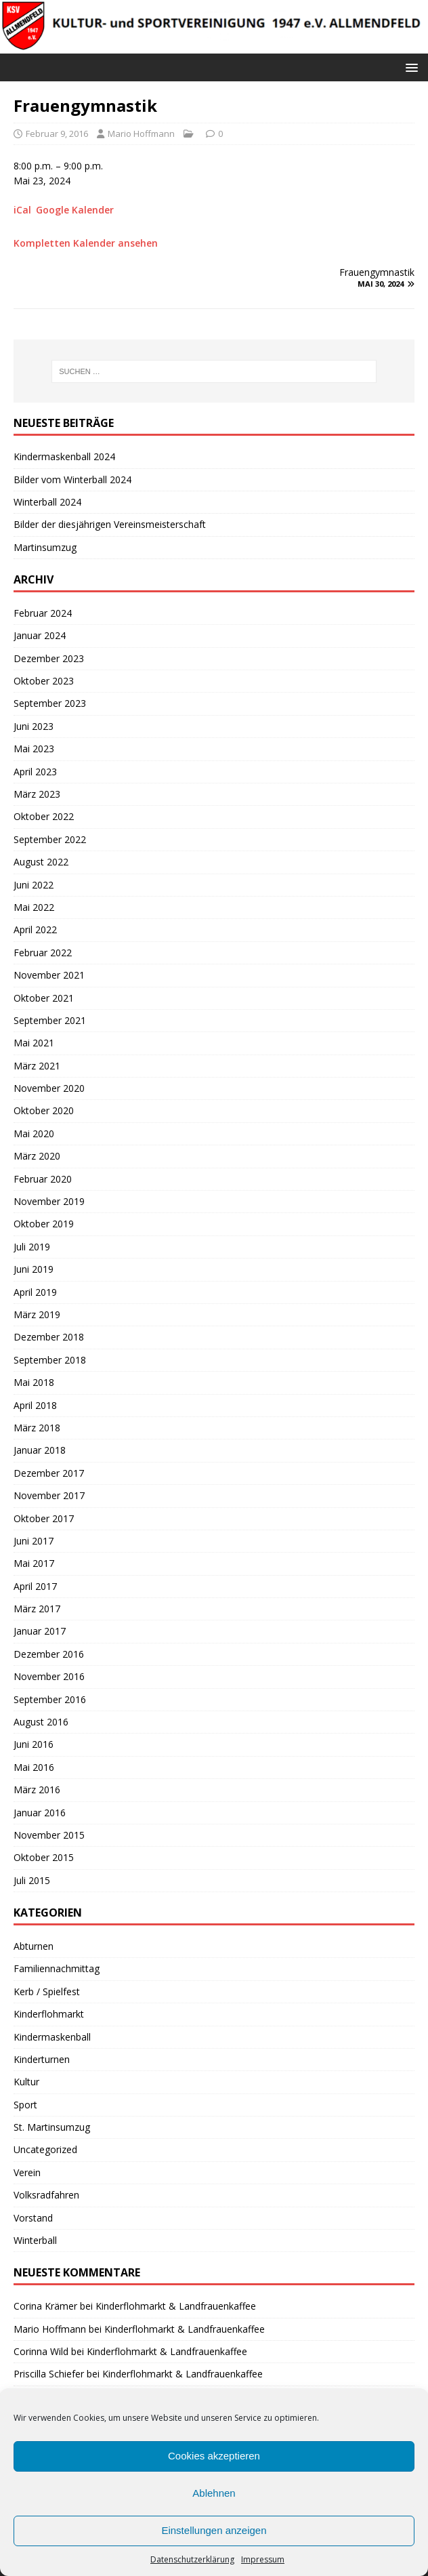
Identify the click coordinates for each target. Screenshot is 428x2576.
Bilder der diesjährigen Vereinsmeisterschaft (110, 524)
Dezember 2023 (49, 658)
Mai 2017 (34, 1563)
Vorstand (33, 2217)
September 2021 (50, 1020)
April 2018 (35, 1405)
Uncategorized (45, 2149)
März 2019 (37, 1314)
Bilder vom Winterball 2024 (72, 479)
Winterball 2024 (47, 501)
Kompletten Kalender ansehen (86, 243)
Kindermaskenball (52, 2036)
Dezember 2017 (49, 1473)
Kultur (26, 2081)
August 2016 (41, 1721)
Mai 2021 (34, 1042)
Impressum (262, 2559)
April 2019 (35, 1292)
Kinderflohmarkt (49, 2013)
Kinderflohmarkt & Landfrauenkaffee (175, 2305)
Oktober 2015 (44, 1857)
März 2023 (37, 794)
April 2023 (35, 771)
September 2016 (50, 1699)
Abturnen (33, 1946)
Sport (25, 2104)
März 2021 (37, 1065)
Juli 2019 (32, 1246)
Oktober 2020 (44, 1110)
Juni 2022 (33, 884)
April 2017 (35, 1586)
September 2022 (50, 839)
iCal (22, 209)
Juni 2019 (33, 1269)
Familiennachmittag (57, 1968)
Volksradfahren (46, 2194)
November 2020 (49, 1088)
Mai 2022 (34, 907)
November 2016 (49, 1676)
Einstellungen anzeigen (213, 2530)
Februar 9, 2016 (57, 133)
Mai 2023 (34, 748)
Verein (27, 2172)
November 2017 (49, 1495)
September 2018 (50, 1359)
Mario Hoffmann (141, 133)
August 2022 (41, 861)
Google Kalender (75, 209)
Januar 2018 (40, 1450)
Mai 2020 (34, 1133)
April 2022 (35, 929)
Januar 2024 (40, 635)
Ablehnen (213, 2493)
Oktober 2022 (44, 816)
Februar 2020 (43, 1178)
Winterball (35, 2240)
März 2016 (37, 1789)
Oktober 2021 (44, 997)
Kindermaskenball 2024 (64, 456)
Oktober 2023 (44, 680)
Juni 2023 (33, 726)
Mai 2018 (34, 1382)
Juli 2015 (32, 1880)
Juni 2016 (33, 1744)
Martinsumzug (45, 547)
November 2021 (49, 974)
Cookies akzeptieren (214, 2455)
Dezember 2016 (49, 1654)
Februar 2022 (43, 952)
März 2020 (37, 1155)
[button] (409, 67)
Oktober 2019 (44, 1223)
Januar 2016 (40, 1812)
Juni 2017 (33, 1540)
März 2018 (37, 1427)
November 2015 (49, 1834)
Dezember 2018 (49, 1336)
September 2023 (50, 703)
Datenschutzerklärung (192, 2559)
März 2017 (37, 1608)
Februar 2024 (43, 613)
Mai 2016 (34, 1767)
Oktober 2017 (44, 1518)
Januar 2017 (40, 1630)
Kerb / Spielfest (47, 1991)
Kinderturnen (42, 2059)
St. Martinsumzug (52, 2127)
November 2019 (49, 1201)
